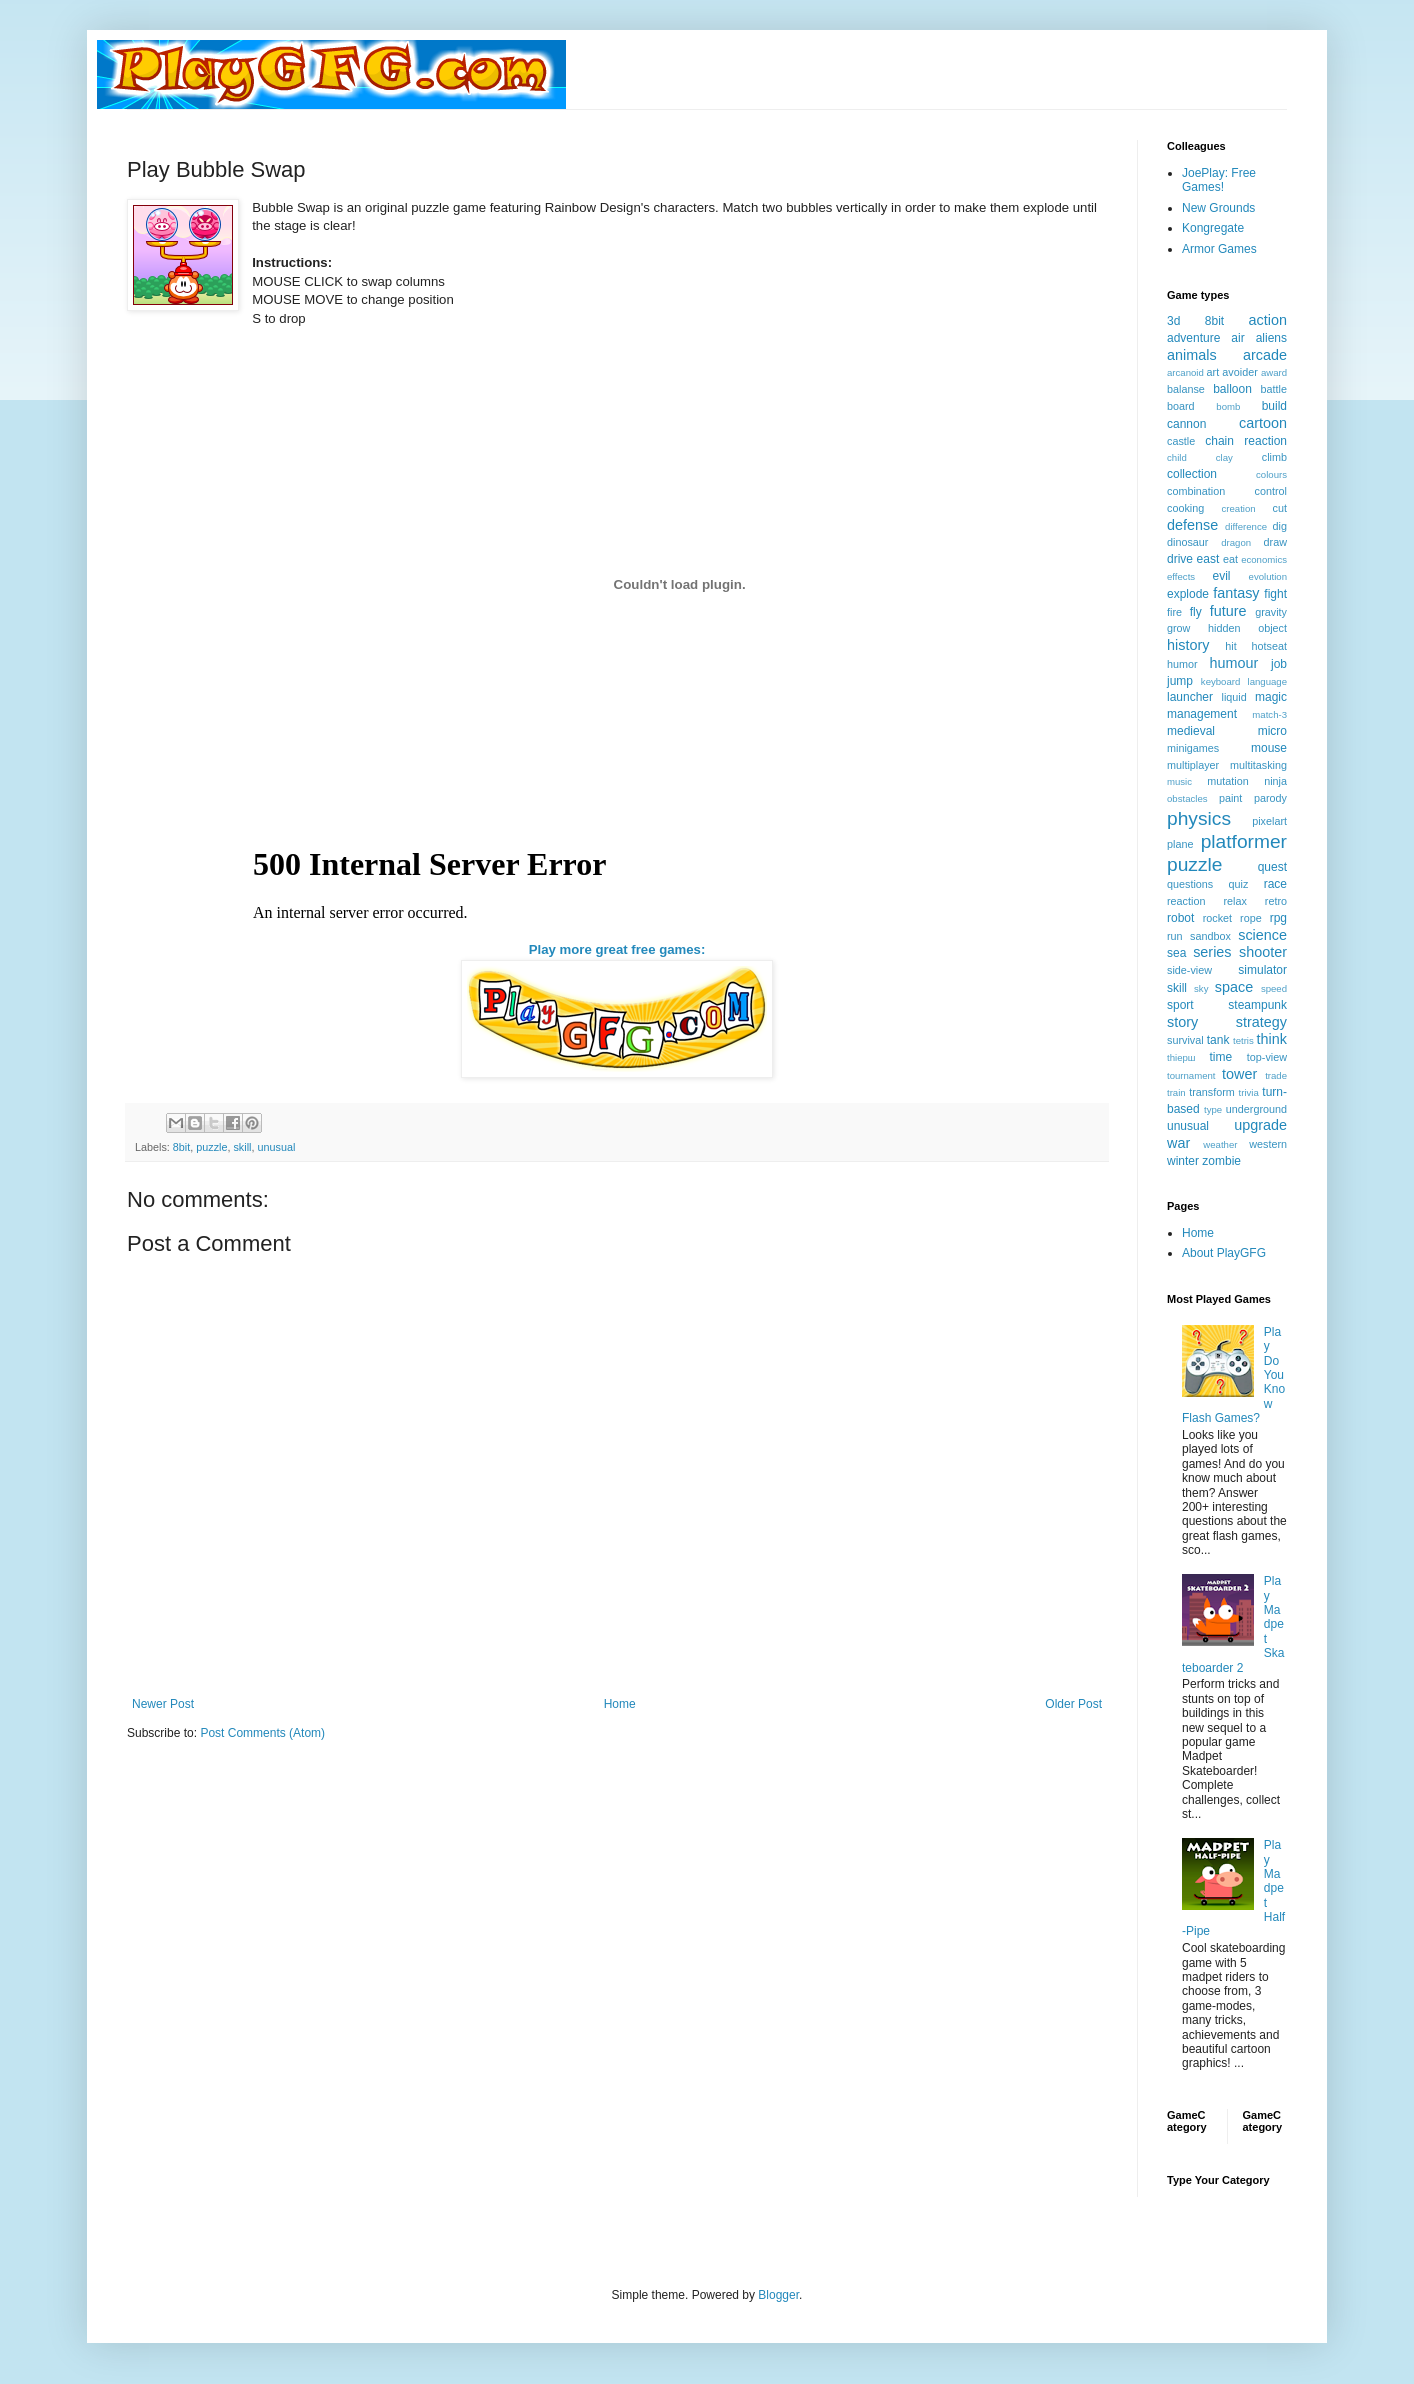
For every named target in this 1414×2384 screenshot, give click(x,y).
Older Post (1073, 1704)
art (1213, 372)
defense (1192, 525)
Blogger (778, 2295)
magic (1271, 697)
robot (1180, 918)
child (1177, 457)
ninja (1275, 781)
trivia (1249, 1092)
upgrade (1260, 1125)
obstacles (1187, 798)
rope (1251, 918)
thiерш (1181, 1057)
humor (1182, 664)
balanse (1186, 389)
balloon (1232, 389)
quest (1272, 867)
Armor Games (1219, 249)
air (1237, 338)
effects (1181, 576)
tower (1239, 1074)
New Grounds (1218, 208)
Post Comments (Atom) (262, 1733)
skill (242, 1147)
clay (1224, 457)
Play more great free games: (617, 949)
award (1274, 372)
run (1175, 936)
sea (1176, 953)
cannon (1186, 424)
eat (1230, 559)
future (1228, 611)
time (1220, 1057)
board (1181, 406)
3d (1173, 321)
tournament (1191, 1075)
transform (1212, 1092)
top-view (1267, 1057)
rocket (1217, 918)
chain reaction (1246, 441)
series (1212, 952)
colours (1271, 474)
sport (1180, 1005)
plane (1180, 844)
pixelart (1269, 821)
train (1176, 1092)
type (1213, 1109)
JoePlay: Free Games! (1219, 180)
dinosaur (1187, 542)
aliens (1271, 338)
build (1274, 406)
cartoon (1263, 423)
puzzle (211, 1147)
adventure (1193, 338)
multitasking (1258, 765)
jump (1180, 681)
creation (1239, 508)
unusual (276, 1147)
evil (1222, 576)
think (1272, 1039)
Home (620, 1704)
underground (1256, 1109)
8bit (181, 1147)
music (1179, 781)
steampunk (1257, 1005)
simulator (1262, 970)
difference (1246, 526)
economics (1264, 559)
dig (1280, 526)
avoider (1239, 372)
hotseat (1269, 646)
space (1234, 987)
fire (1174, 612)
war (1178, 1143)
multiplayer (1193, 765)
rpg (1278, 918)
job (1279, 664)
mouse (1269, 748)
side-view (1189, 970)
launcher (1190, 697)
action (1268, 320)
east (1208, 559)
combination (1196, 491)
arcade (1265, 355)
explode (1188, 594)
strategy (1261, 1022)
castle (1181, 441)
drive (1180, 559)
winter (1183, 1161)
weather (1220, 1144)
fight (1275, 594)
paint (1230, 798)
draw (1275, 542)
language (1267, 681)
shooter (1263, 952)
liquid (1234, 697)
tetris (1243, 1040)
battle (1274, 389)
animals (1192, 355)
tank (1218, 1040)
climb (1274, 457)
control (1271, 491)
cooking (1185, 508)
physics (1199, 818)
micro (1272, 731)
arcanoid (1185, 372)
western (1268, 1144)
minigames (1193, 748)
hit (1230, 646)
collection (1192, 474)
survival (1185, 1040)
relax (1234, 901)
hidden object (1247, 628)
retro (1276, 901)
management (1202, 714)
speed (1274, 988)
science (1262, 935)
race (1275, 884)
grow (1178, 628)
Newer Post (163, 1704)
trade (1276, 1075)
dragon (1236, 542)
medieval (1191, 731)
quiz (1239, 884)
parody (1270, 798)
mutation (1227, 781)
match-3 (1269, 714)
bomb (1228, 406)
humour (1233, 663)
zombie (1221, 1161)
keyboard (1220, 681)
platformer (1244, 841)
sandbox (1210, 936)
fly (1196, 612)
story (1182, 1022)
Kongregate (1213, 228)
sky (1201, 988)
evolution (1268, 576)
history (1188, 645)
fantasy (1236, 593)
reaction (1186, 901)
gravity (1271, 612)
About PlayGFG (1224, 1253)
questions (1190, 884)
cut (1280, 508)
